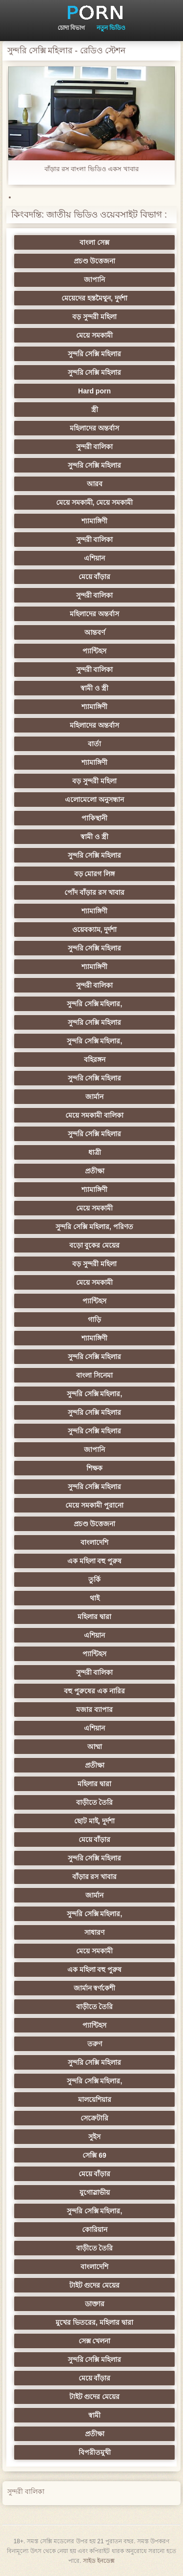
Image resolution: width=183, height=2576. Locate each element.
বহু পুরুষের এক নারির (94, 1691)
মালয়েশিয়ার (94, 2099)
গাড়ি (94, 1319)
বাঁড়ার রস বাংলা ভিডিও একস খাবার (91, 169)
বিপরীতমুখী (95, 2452)
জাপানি (94, 279)
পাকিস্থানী (94, 818)
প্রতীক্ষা (94, 1171)
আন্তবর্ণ (94, 632)
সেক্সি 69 (94, 2155)
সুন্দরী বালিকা (94, 447)
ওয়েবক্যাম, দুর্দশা (94, 929)
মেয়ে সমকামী (94, 335)
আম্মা (94, 1747)
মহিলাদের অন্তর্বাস (94, 428)
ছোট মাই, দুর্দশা (94, 1821)
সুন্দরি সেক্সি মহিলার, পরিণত (94, 1227)
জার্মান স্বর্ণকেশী (95, 1988)
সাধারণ (94, 1932)
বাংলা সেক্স (94, 242)
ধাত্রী (94, 1152)
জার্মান (94, 1097)
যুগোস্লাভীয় (95, 2192)
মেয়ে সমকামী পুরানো (94, 1505)
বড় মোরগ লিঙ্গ (94, 874)
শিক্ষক (94, 1468)
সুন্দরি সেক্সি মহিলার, (94, 1004)
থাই (95, 1598)
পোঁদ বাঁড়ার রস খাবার (94, 892)
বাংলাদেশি (94, 1542)
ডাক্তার (94, 2304)
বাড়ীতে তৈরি (94, 1802)
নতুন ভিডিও (111, 27)
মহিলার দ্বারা (94, 1617)
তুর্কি (94, 1579)
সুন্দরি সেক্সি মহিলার (95, 354)
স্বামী (94, 2415)
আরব (94, 484)
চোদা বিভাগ (71, 27)
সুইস (94, 2137)
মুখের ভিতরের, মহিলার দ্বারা (94, 2322)
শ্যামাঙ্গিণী (94, 521)
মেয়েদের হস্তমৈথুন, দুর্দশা (94, 298)
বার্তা (94, 744)
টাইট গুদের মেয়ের (94, 2285)
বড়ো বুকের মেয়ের (94, 1245)
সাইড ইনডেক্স (99, 2560)
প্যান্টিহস (94, 651)
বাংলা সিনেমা (94, 1375)
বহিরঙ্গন (94, 1059)
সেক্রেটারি (94, 2118)
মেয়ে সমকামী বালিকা (94, 1115)
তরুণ (94, 2044)
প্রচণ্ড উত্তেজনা (95, 261)
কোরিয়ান (94, 2229)
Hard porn (94, 391)
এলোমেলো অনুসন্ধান (94, 799)
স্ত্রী (94, 409)
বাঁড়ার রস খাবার (94, 1877)
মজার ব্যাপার (94, 1709)
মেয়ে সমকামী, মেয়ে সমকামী (94, 502)
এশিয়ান (94, 558)
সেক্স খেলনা (95, 2341)
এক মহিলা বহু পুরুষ (94, 1561)
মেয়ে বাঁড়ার (95, 577)
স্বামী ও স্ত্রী (94, 688)
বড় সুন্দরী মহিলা (94, 317)
